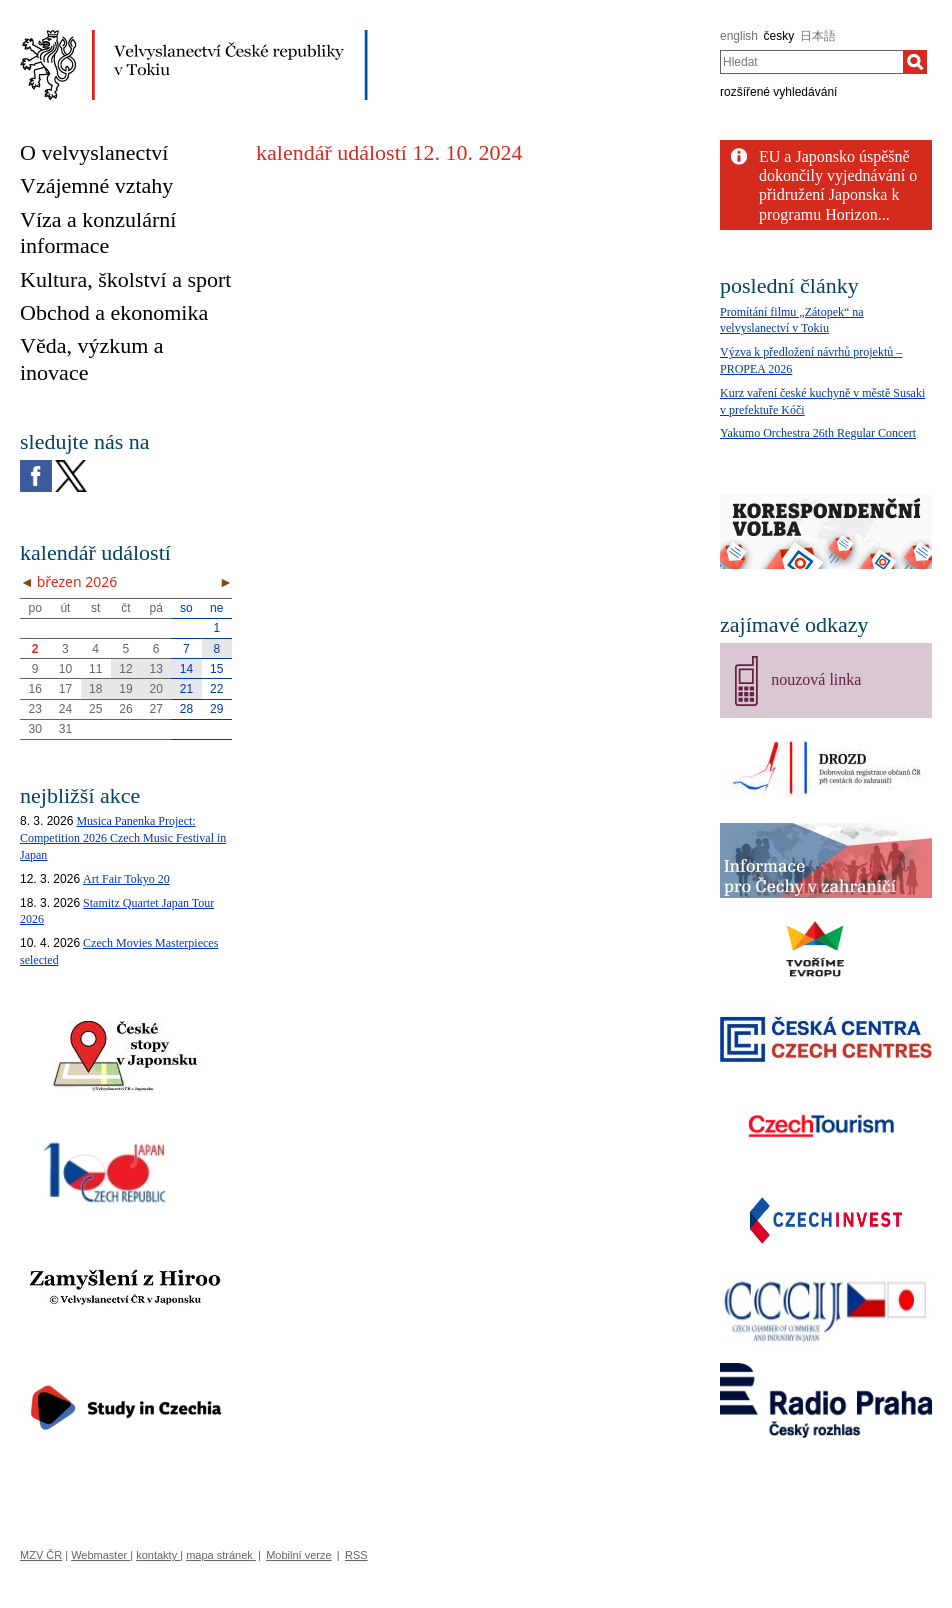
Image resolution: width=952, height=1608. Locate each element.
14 (186, 669)
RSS (356, 1555)
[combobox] (811, 62)
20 (156, 689)
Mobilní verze (298, 1555)
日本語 (818, 36)
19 (125, 689)
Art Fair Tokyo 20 (126, 879)
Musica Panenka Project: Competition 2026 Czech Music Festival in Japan (123, 838)
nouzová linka (816, 679)
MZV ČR (41, 1555)
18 (95, 689)
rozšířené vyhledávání (778, 92)
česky (779, 36)
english (739, 36)
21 (186, 689)
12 (125, 669)
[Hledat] (915, 62)
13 (156, 669)
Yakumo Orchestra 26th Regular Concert (818, 433)
